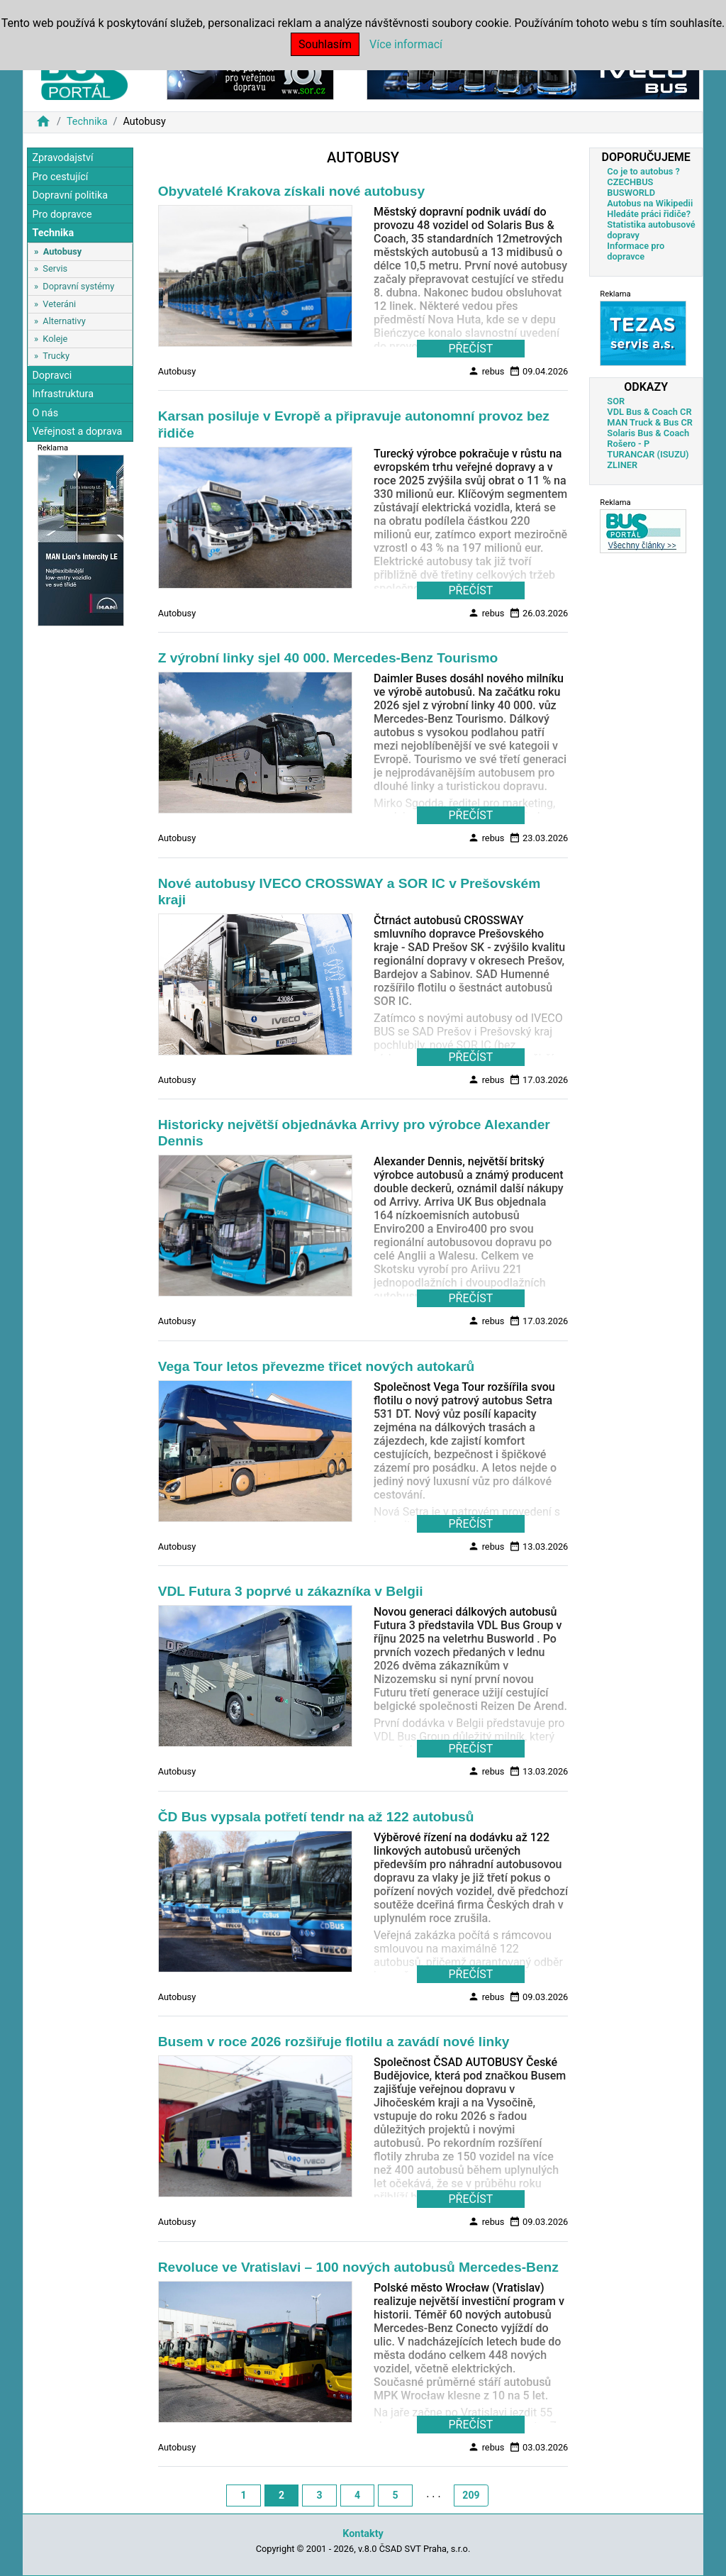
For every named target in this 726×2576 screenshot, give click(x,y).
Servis (55, 268)
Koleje (55, 338)
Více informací (405, 44)
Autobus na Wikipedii (650, 203)
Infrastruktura (63, 394)
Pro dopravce (61, 215)
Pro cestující (60, 177)
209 (470, 2495)
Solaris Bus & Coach (648, 433)
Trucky (56, 355)
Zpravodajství (62, 158)
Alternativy (64, 321)
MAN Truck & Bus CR (650, 422)
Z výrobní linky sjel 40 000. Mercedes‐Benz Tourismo (328, 657)
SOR (616, 401)
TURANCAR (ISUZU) (647, 454)
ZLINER (622, 465)
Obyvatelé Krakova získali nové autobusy (291, 191)
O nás (45, 413)
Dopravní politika (70, 195)
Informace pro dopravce (635, 251)
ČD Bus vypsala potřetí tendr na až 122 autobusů (316, 1816)
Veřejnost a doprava (77, 432)
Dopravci (52, 376)
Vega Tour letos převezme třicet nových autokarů (316, 1366)
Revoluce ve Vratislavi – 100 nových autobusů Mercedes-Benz (358, 2267)
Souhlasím (325, 44)
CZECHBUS (630, 182)
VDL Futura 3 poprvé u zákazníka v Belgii (290, 1591)
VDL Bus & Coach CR (649, 411)
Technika (87, 122)
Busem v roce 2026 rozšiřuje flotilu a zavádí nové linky (334, 2041)
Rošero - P (628, 443)
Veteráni (59, 304)
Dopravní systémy (78, 286)
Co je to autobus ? (643, 171)
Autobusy (62, 251)
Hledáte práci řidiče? (649, 214)
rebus (486, 371)
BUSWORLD (631, 192)
